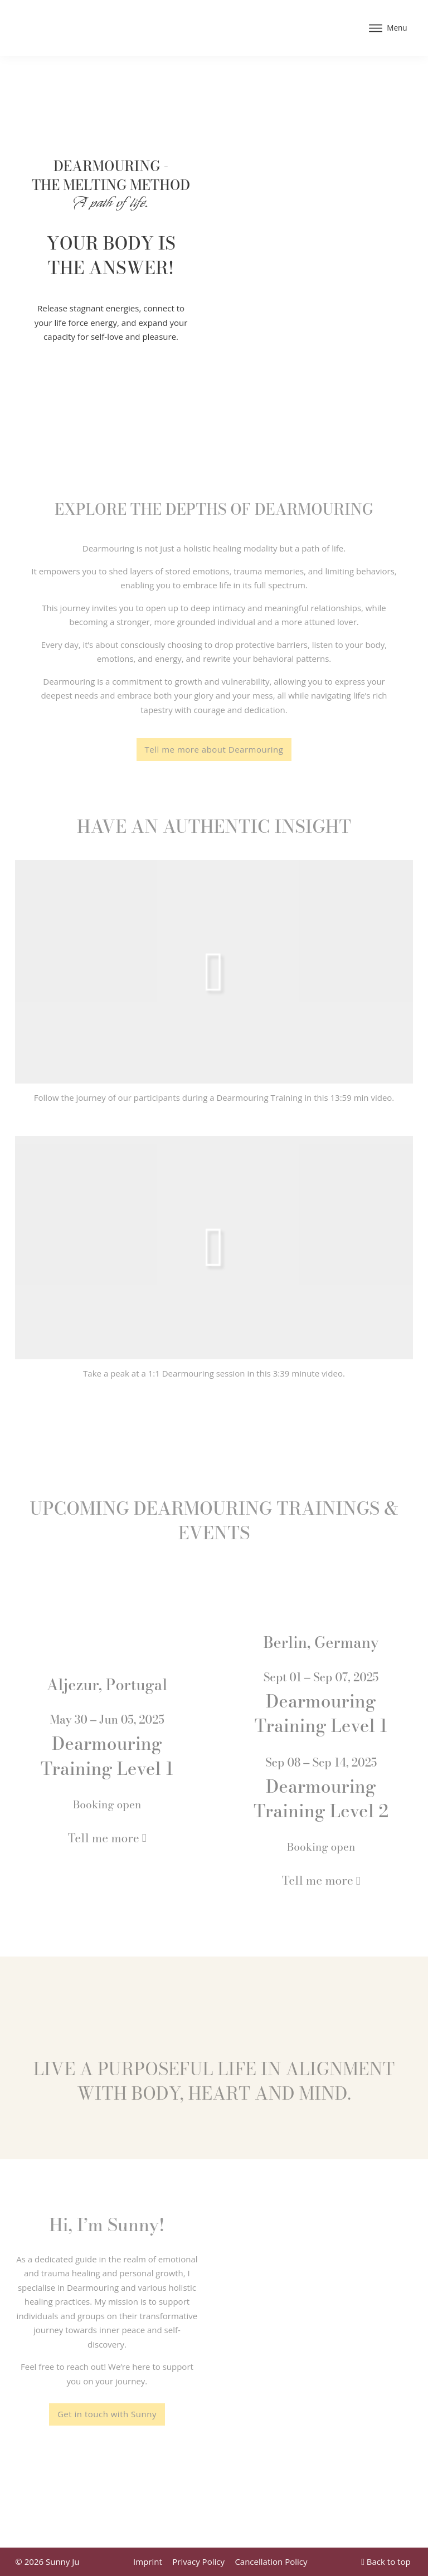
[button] (214, 972)
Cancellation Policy (271, 2561)
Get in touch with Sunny (107, 2413)
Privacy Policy (198, 2561)
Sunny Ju (62, 2561)
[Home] (98, 28)
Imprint (147, 2561)
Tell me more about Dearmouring (214, 749)
